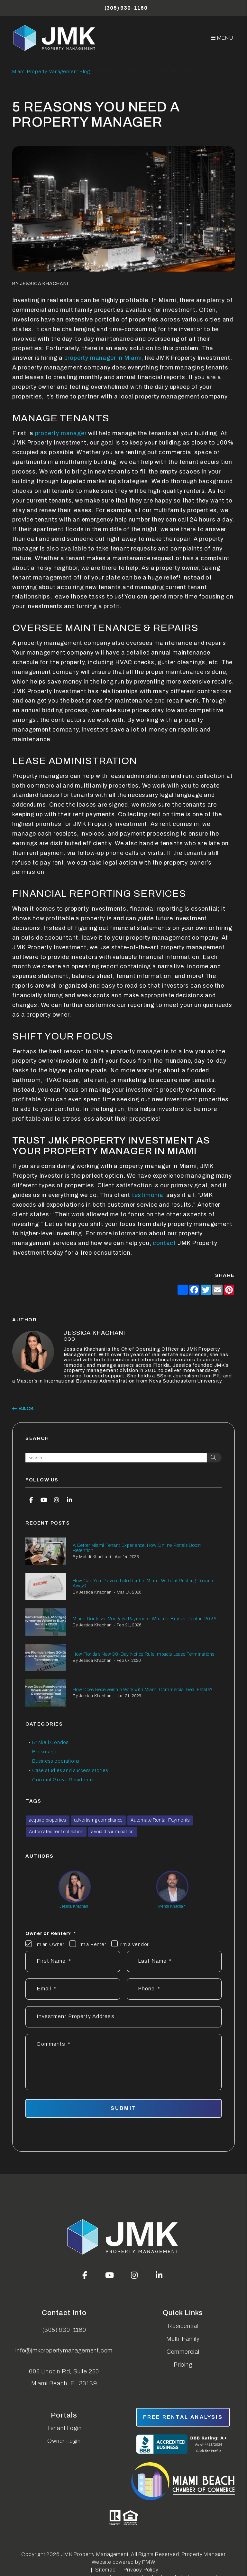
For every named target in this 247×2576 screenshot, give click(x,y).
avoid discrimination (112, 1831)
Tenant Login (64, 2428)
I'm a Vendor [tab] (134, 1944)
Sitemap (105, 2569)
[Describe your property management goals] (123, 2062)
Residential (183, 2326)
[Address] (123, 2016)
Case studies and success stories (70, 1770)
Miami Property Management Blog (51, 71)
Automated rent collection (56, 1831)
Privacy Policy (141, 2569)
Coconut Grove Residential (63, 1779)
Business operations (55, 1761)
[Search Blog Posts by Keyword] (115, 1457)
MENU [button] (222, 38)
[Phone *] (174, 1989)
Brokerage (44, 1751)
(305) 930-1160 (126, 8)
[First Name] (72, 1961)
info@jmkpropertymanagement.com (64, 2350)
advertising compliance (98, 1820)
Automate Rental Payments (160, 1820)
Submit (123, 2108)
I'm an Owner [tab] (49, 1944)
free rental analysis (183, 2417)
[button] (31, 1500)
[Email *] (72, 1989)
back (23, 1408)
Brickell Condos (50, 1742)
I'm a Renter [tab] (92, 1944)
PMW (148, 2562)
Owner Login (64, 2441)
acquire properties (47, 1820)
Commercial (183, 2352)
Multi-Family (183, 2339)
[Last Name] (174, 1961)
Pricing (183, 2364)
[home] (55, 38)
